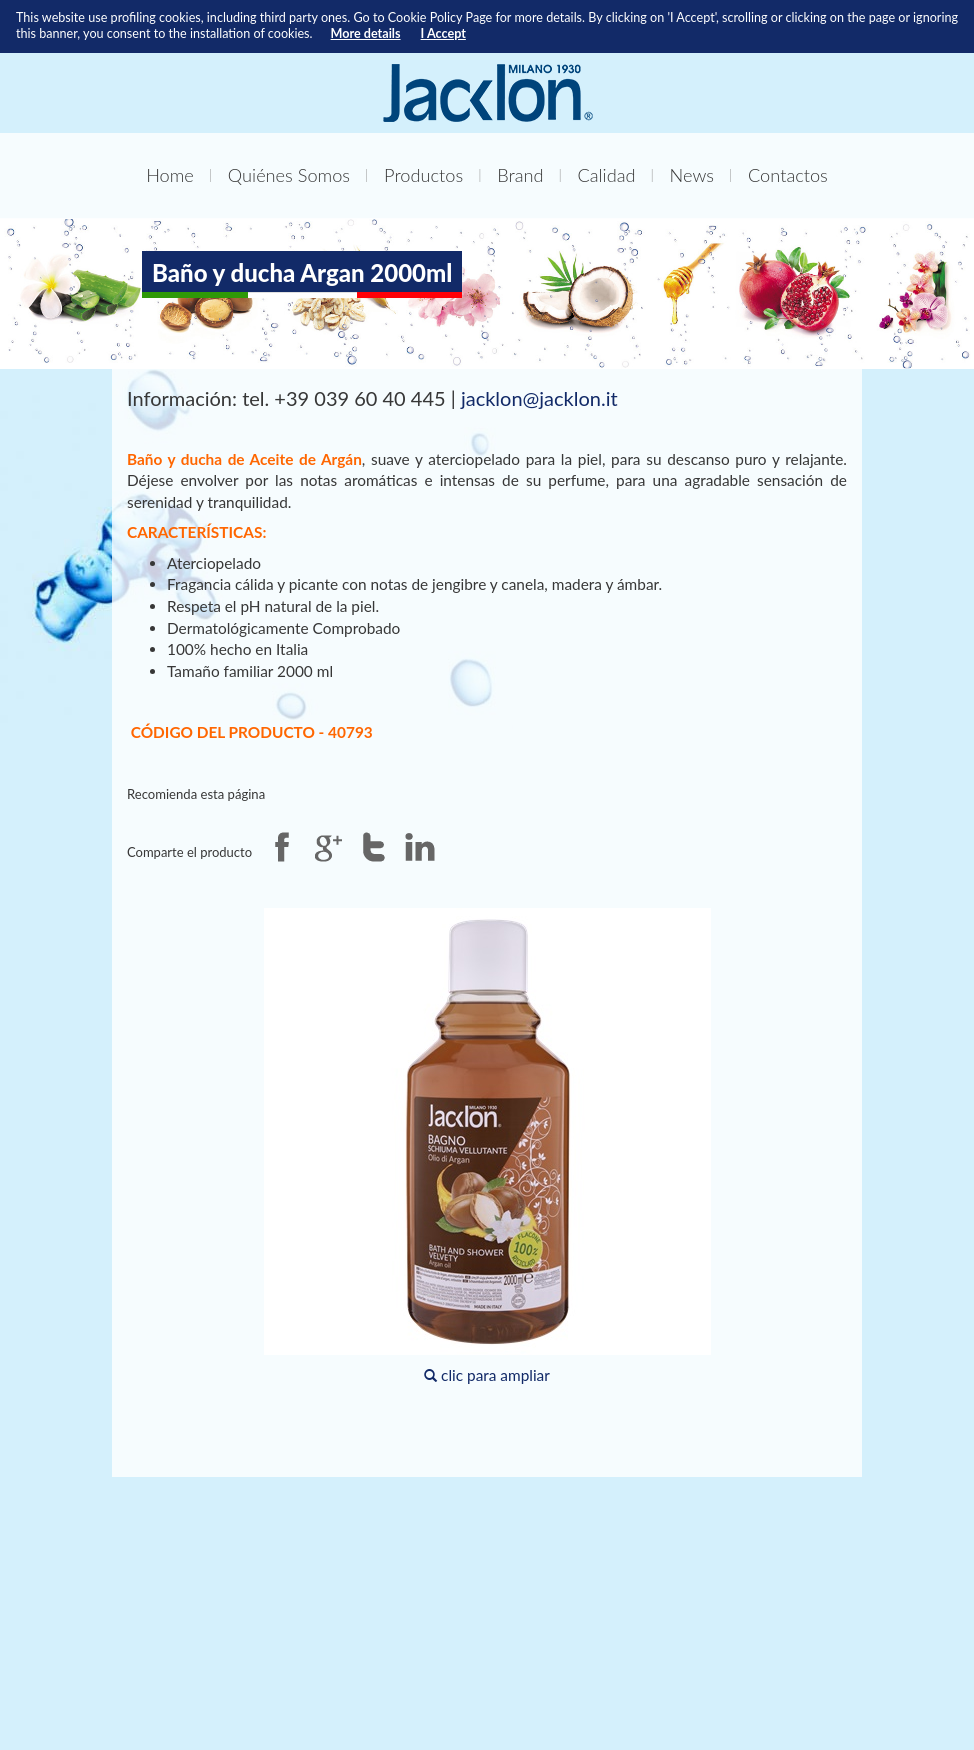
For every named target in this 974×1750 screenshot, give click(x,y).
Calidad (607, 175)
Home (170, 175)
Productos (423, 175)
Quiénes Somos (289, 175)
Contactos (788, 175)
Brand (520, 175)
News (692, 175)
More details (366, 33)
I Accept (443, 33)
